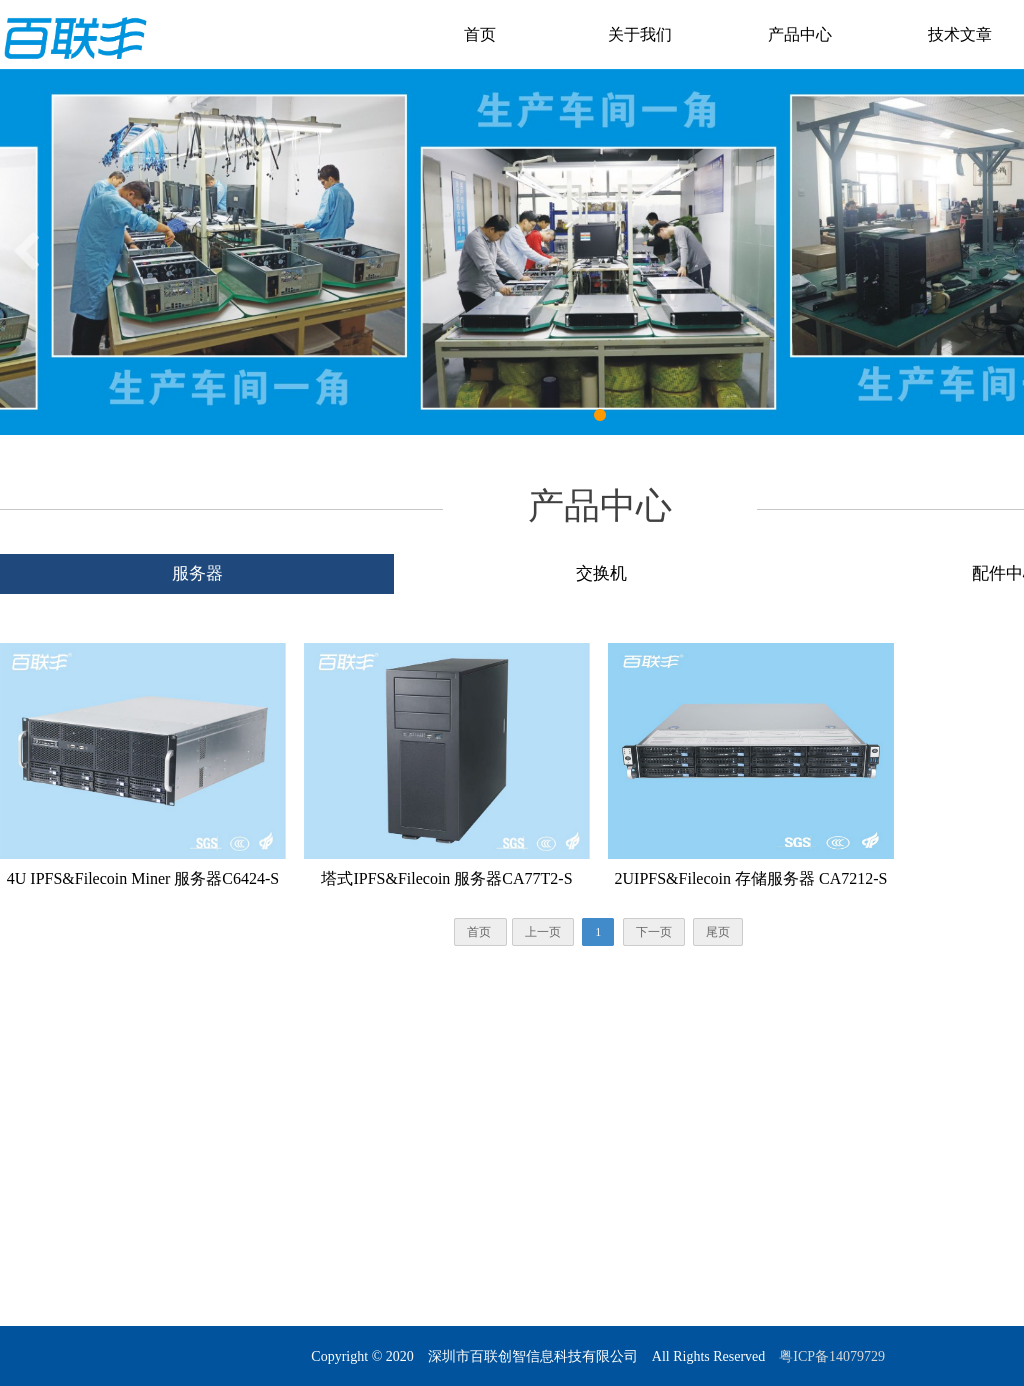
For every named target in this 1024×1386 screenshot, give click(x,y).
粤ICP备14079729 (833, 1356)
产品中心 (800, 34)
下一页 (654, 932)
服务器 (197, 573)
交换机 (601, 573)
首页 (480, 34)
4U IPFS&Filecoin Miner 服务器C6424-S (143, 878)
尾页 (718, 932)
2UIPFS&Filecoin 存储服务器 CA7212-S (751, 878)
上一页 (543, 932)
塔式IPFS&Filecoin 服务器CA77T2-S (446, 878)
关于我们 (640, 34)
